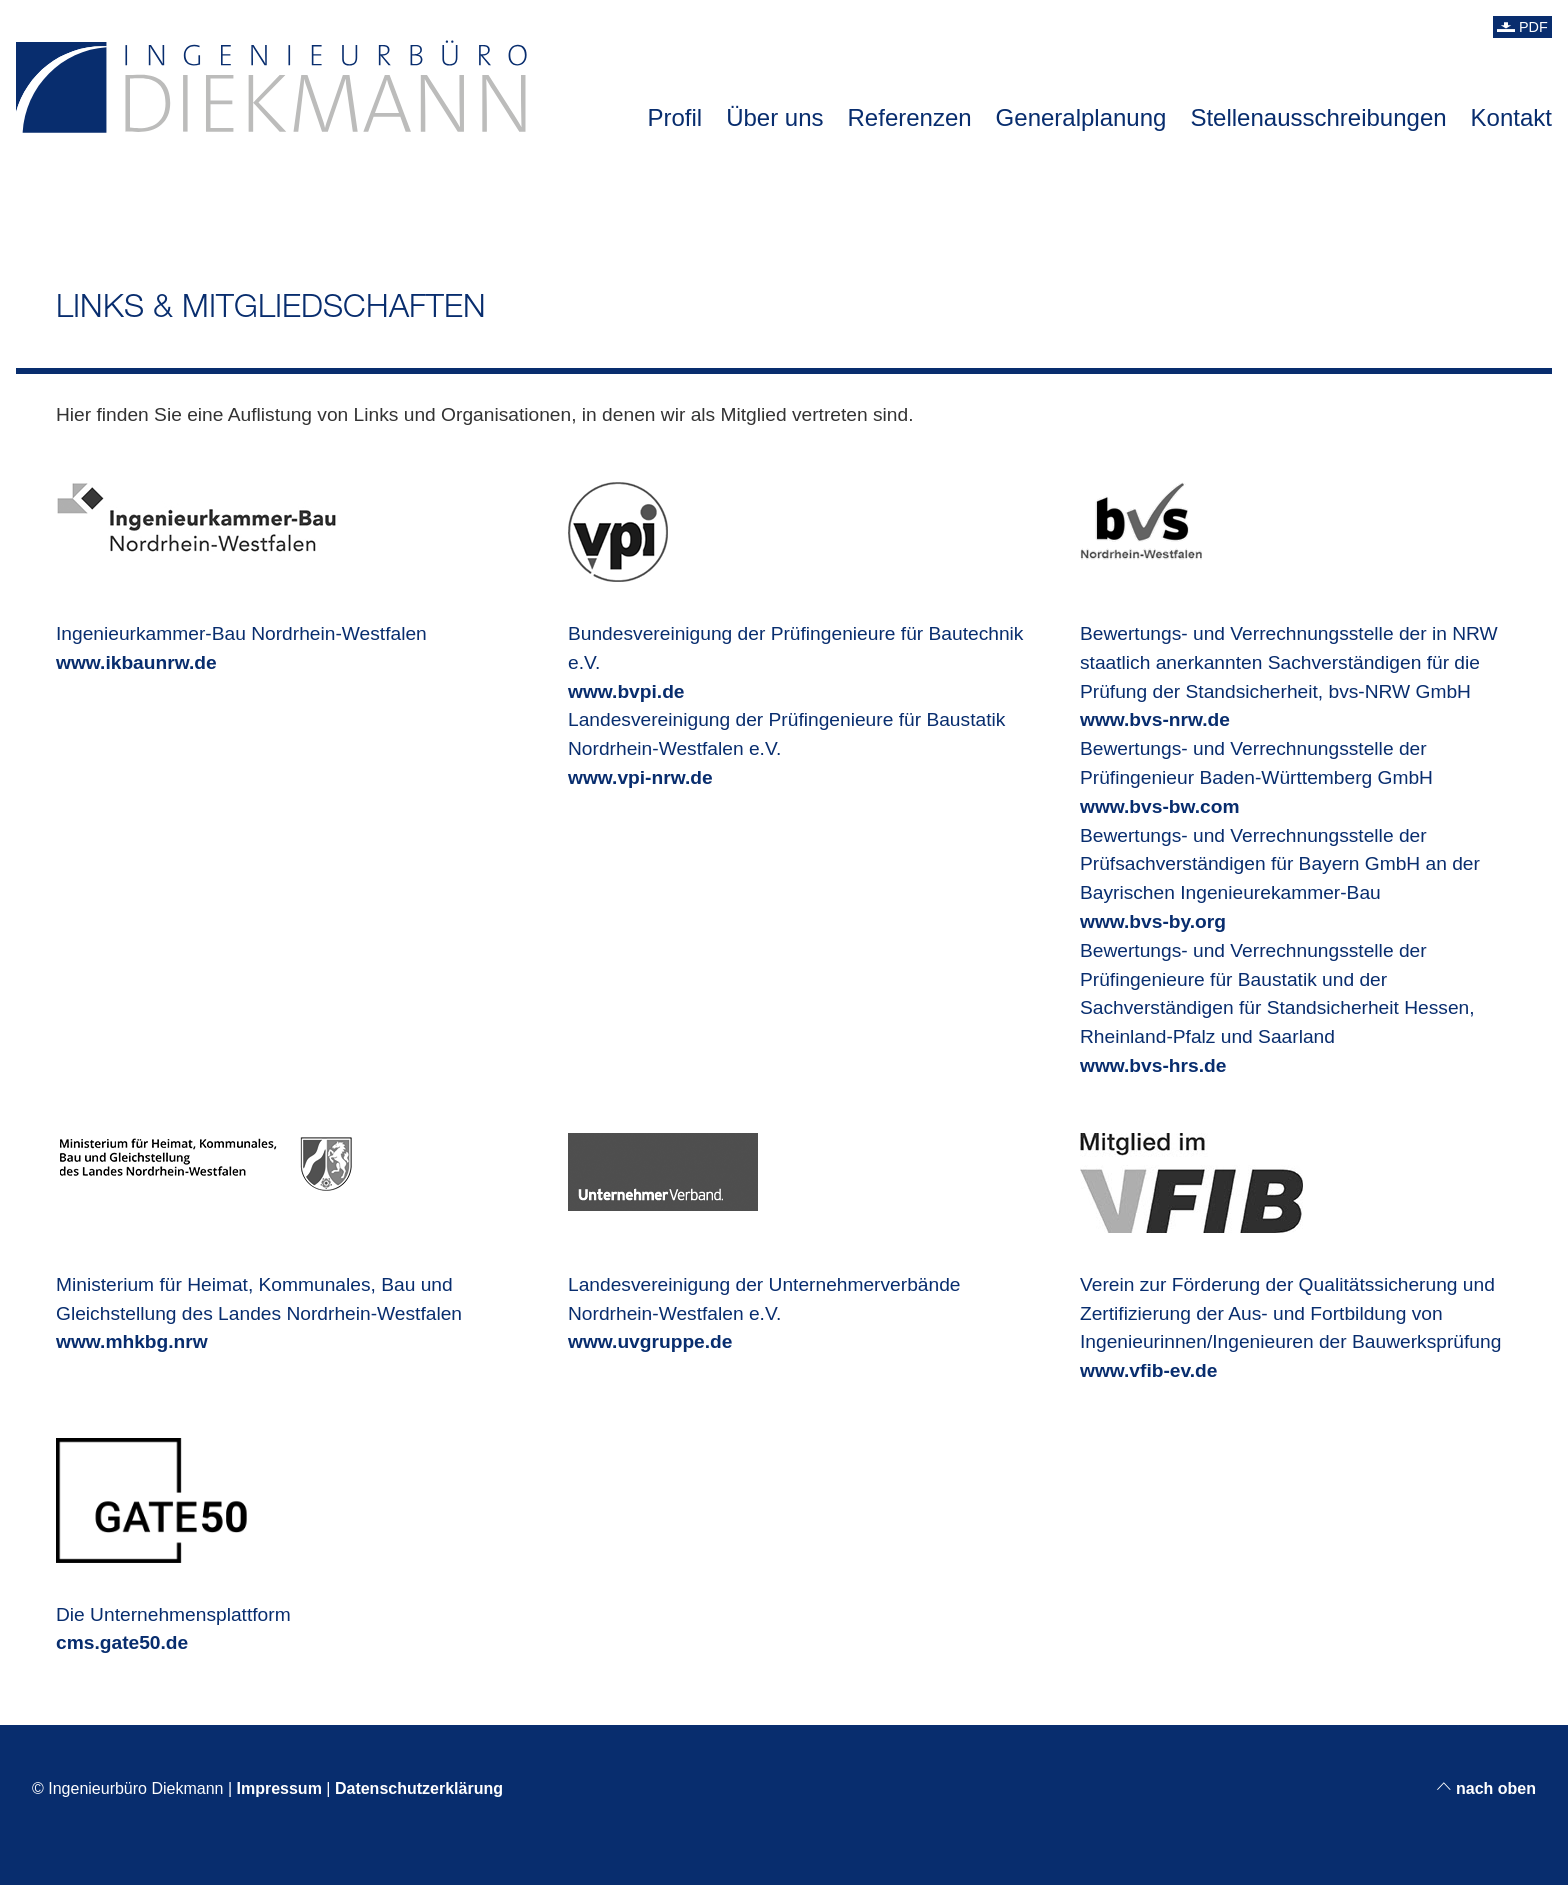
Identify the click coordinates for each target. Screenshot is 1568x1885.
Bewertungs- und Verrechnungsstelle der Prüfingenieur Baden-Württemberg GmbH (1256, 777)
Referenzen (910, 117)
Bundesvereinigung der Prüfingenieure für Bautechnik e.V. (795, 633)
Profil (674, 117)
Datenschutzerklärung (419, 1788)
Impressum (279, 1788)
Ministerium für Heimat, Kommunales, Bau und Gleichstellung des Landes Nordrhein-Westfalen (259, 1284)
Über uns (774, 117)
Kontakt (1511, 117)
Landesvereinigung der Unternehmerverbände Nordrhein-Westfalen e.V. (764, 1284)
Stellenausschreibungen (1318, 117)
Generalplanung (1081, 117)
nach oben (1486, 1788)
